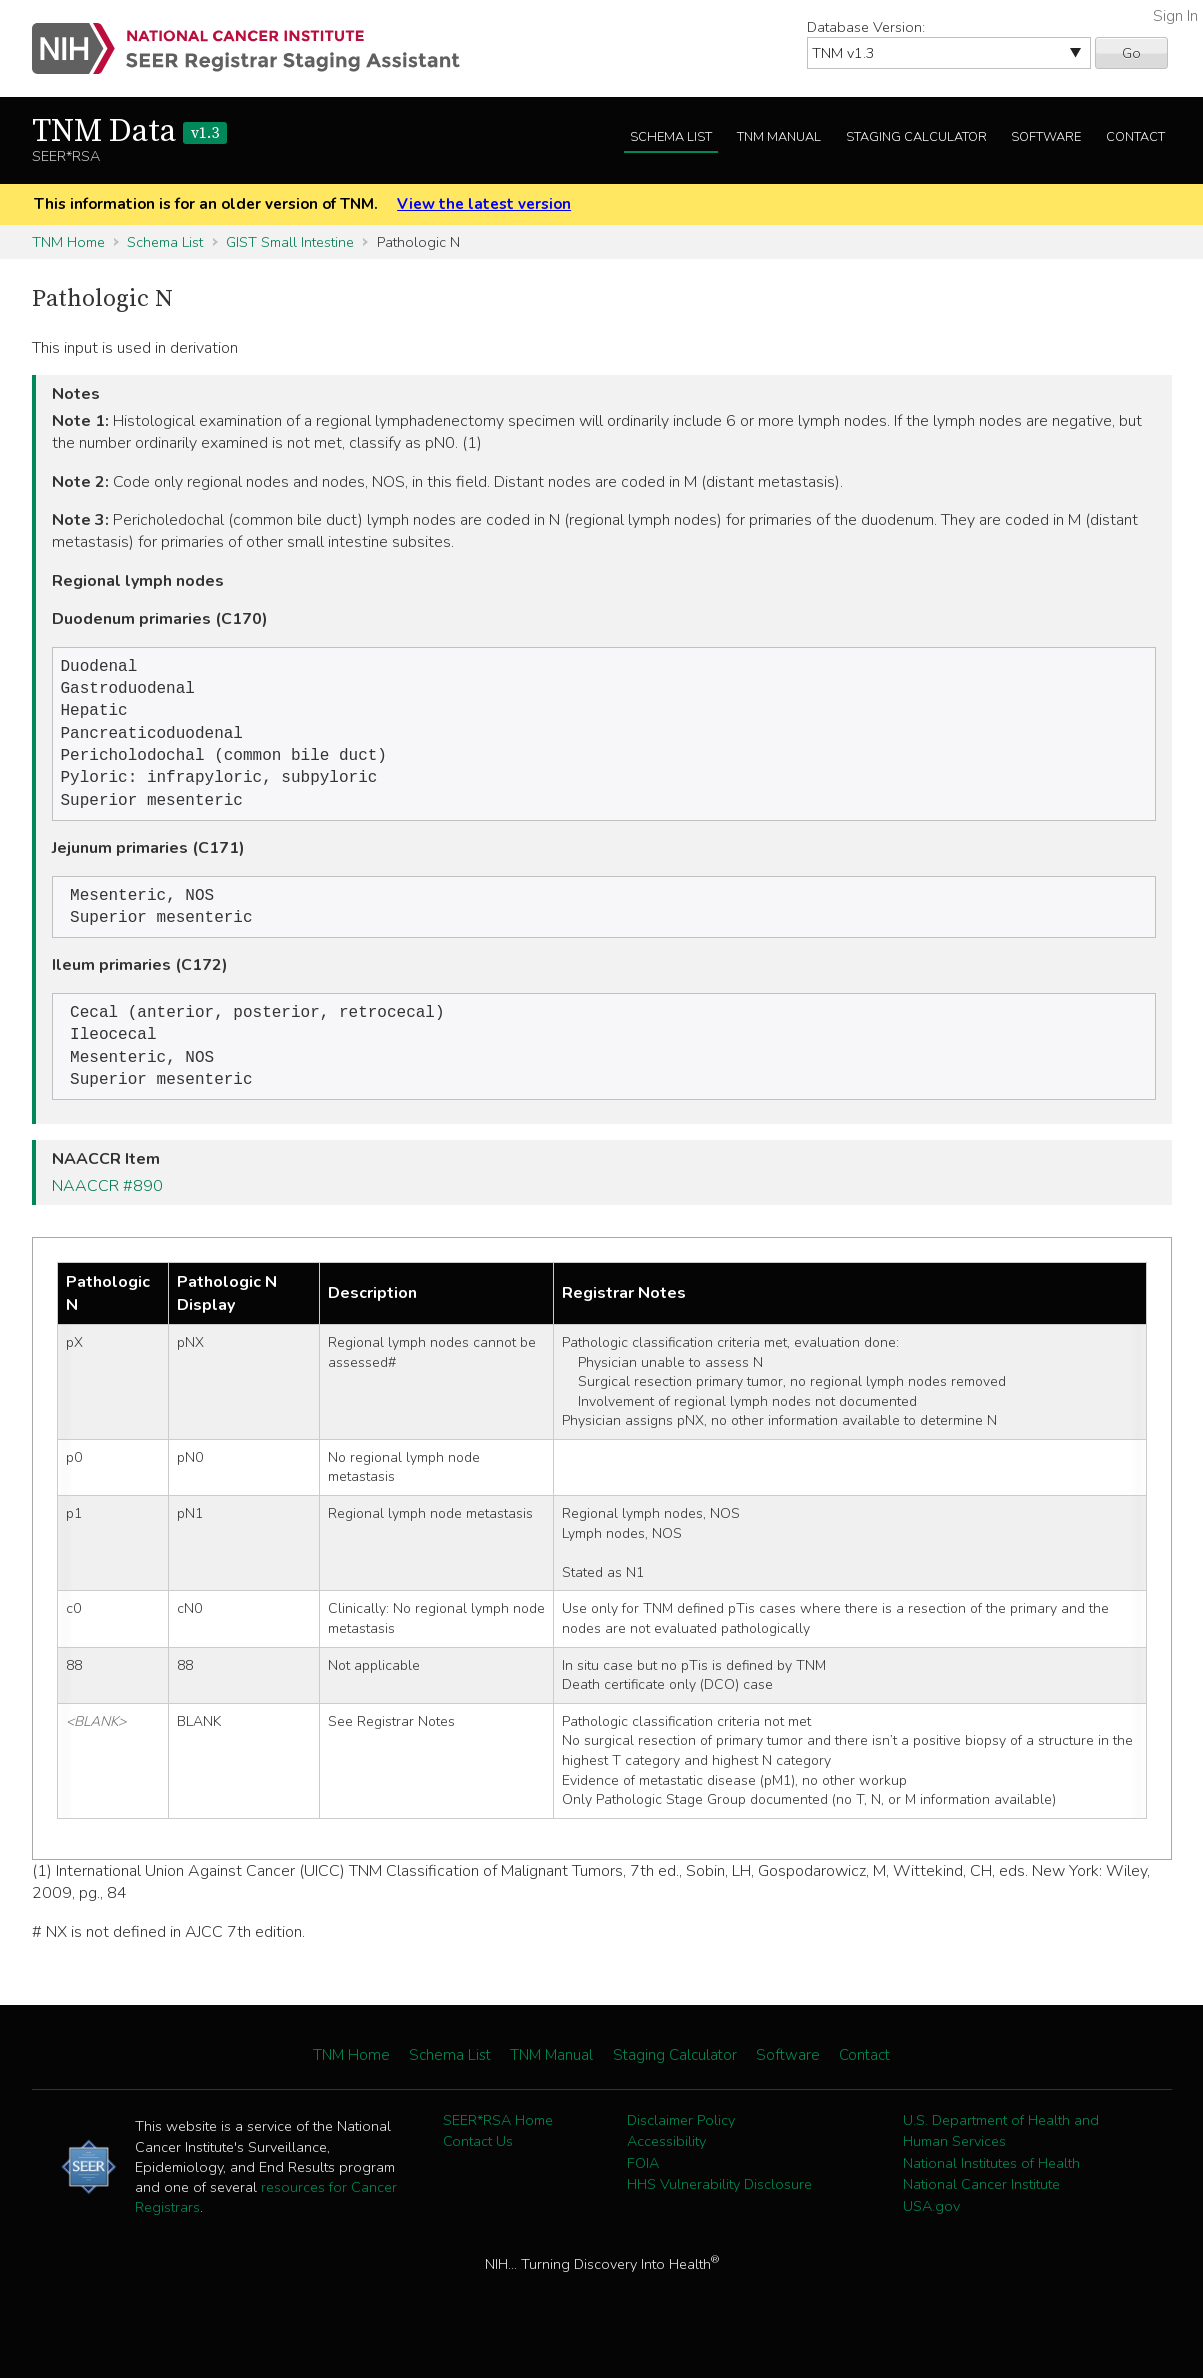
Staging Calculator (916, 137)
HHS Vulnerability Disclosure (719, 2210)
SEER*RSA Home (498, 2146)
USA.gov (931, 2232)
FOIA (643, 2189)
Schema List (671, 137)
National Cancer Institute (981, 2210)
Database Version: (866, 27)
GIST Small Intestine (290, 242)
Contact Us (478, 2167)
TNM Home (68, 242)
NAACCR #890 (107, 1212)
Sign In (1175, 16)
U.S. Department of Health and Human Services (1001, 2157)
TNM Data (129, 132)
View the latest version (484, 204)
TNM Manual (779, 137)
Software (1046, 137)
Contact (1135, 137)
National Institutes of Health (991, 2189)
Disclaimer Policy (681, 2146)
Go (1131, 53)
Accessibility (666, 2167)
